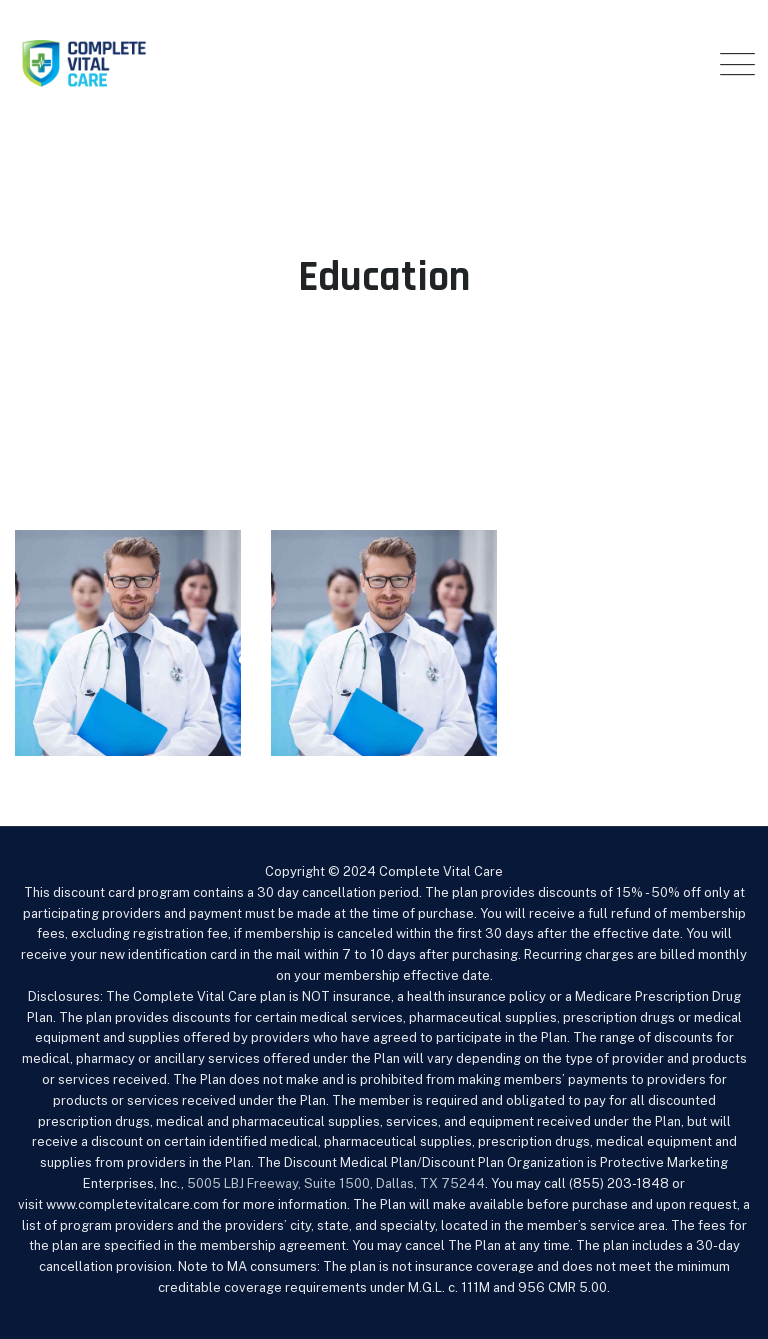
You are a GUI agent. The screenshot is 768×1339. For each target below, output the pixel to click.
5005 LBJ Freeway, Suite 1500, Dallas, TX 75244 (336, 1183)
